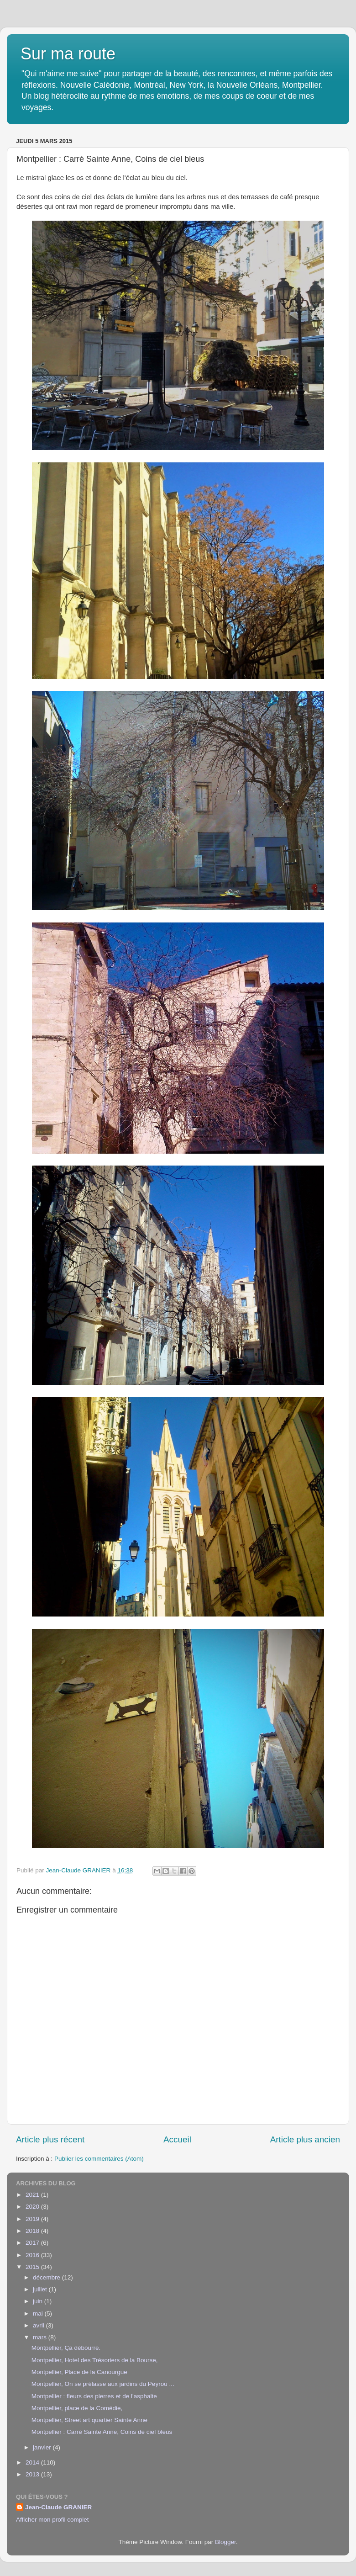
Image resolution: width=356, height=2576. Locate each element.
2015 (33, 2266)
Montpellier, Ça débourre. (66, 2347)
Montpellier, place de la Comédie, (77, 2408)
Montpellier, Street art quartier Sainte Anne (89, 2420)
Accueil (177, 2139)
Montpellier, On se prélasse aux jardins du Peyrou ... (102, 2383)
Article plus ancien (305, 2139)
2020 (33, 2206)
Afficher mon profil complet (52, 2519)
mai (39, 2313)
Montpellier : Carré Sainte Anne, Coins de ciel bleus (101, 2431)
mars (40, 2337)
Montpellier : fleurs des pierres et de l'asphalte (94, 2396)
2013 (33, 2474)
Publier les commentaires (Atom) (99, 2158)
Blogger (225, 2542)
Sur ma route (68, 53)
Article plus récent (50, 2139)
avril (39, 2325)
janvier (43, 2447)
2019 (33, 2219)
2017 (33, 2242)
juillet (41, 2289)
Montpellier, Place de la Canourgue (79, 2372)
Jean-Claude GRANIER (58, 2507)
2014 (33, 2462)
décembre (47, 2277)
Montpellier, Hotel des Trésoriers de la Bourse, (94, 2360)
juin (38, 2301)
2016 (33, 2255)
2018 (33, 2230)
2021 (33, 2194)
